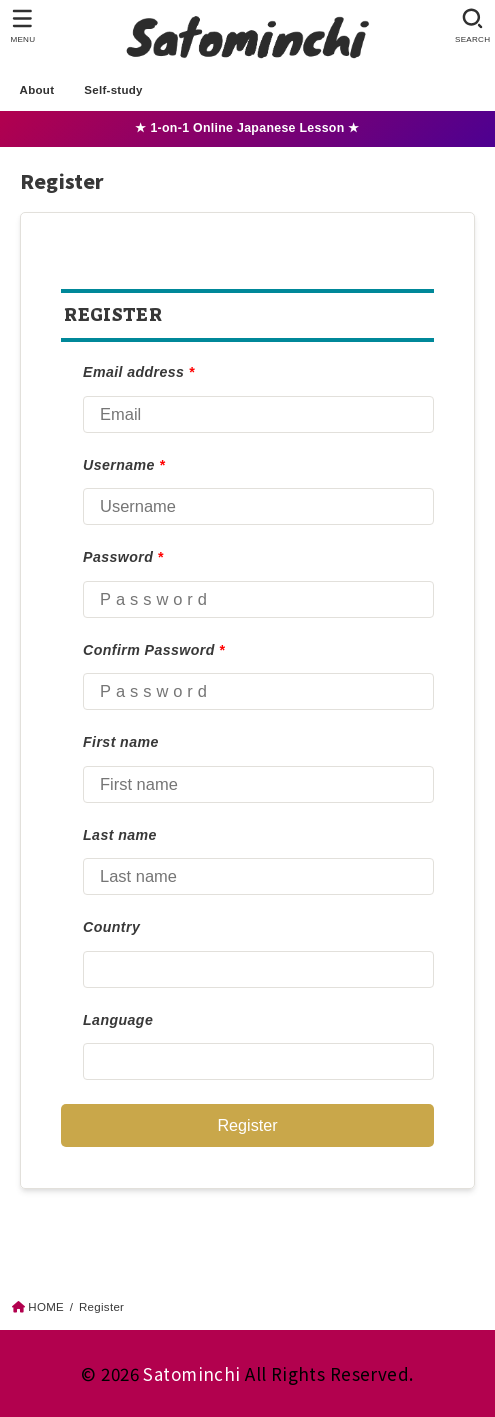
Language (118, 1020)
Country (111, 927)
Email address (139, 372)
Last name (120, 835)
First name (121, 742)
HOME (46, 1307)
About (37, 90)
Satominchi (191, 1373)
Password (123, 557)
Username (124, 465)
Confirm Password (154, 650)
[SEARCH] (472, 26)
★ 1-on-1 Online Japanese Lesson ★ (247, 128)
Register (247, 1125)
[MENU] (22, 26)
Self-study (113, 90)
